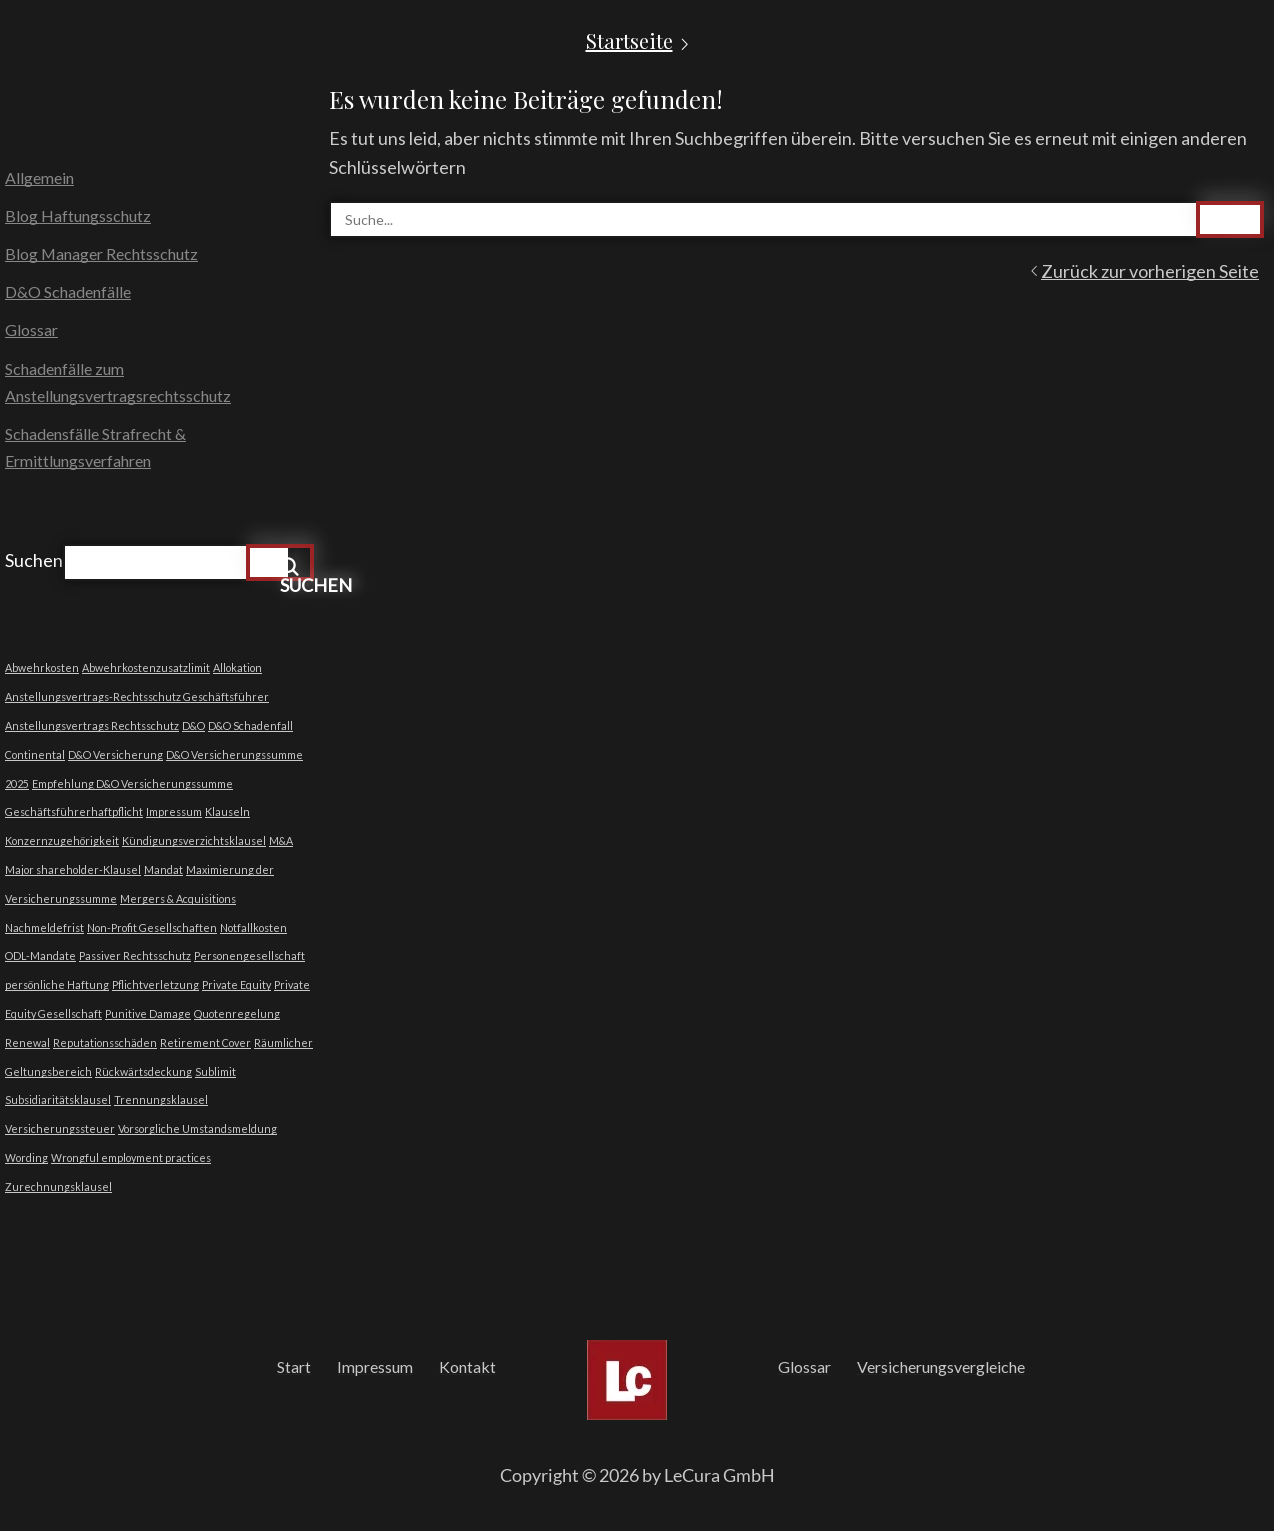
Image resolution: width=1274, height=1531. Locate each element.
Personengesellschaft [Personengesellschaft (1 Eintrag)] (249, 955)
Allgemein (39, 177)
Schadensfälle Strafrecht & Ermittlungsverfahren (95, 447)
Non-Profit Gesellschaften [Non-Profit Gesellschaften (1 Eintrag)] (152, 927)
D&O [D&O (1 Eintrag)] (193, 725)
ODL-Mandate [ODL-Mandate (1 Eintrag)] (40, 955)
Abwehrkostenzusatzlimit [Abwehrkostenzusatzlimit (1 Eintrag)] (146, 667)
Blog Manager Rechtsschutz (101, 253)
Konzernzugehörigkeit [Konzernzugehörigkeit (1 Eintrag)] (62, 840)
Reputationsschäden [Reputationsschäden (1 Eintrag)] (105, 1042)
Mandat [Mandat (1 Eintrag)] (163, 869)
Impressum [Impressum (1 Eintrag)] (174, 811)
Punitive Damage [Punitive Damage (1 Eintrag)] (148, 1013)
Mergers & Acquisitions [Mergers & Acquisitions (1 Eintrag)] (178, 898)
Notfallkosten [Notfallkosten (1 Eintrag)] (253, 927)
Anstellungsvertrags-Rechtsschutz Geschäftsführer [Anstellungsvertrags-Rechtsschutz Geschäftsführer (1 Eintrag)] (137, 696)
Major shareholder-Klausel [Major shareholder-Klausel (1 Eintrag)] (73, 869)
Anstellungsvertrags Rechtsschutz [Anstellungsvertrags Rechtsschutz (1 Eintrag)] (92, 725)
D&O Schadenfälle (68, 291)
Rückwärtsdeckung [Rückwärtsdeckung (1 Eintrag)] (143, 1071)
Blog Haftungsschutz (78, 215)
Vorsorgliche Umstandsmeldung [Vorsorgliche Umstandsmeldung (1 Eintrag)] (197, 1128)
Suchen (34, 560)
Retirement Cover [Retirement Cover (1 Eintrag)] (205, 1042)
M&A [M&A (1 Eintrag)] (281, 840)
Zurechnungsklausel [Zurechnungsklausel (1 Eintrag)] (58, 1186)
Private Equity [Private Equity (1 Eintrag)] (236, 984)
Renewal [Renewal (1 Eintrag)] (27, 1042)
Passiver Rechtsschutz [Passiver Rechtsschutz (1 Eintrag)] (135, 955)
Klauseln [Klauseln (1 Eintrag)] (227, 811)
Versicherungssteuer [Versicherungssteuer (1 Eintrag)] (60, 1128)
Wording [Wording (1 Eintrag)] (26, 1157)
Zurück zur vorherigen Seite (1150, 271)
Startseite (629, 41)
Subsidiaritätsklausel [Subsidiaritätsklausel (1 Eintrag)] (58, 1099)
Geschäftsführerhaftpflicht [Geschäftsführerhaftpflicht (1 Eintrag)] (74, 811)
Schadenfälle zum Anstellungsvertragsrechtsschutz (118, 382)
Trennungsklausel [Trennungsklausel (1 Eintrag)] (161, 1099)
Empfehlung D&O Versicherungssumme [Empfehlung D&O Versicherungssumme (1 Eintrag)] (132, 783)
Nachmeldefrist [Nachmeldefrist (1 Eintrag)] (44, 927)
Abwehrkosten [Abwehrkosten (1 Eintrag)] (42, 667)
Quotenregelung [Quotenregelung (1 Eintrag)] (237, 1013)
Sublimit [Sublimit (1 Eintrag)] (215, 1071)
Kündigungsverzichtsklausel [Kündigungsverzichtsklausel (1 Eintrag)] (194, 840)
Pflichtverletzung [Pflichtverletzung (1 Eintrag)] (155, 984)
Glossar (31, 329)
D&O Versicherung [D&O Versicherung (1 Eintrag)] (115, 754)
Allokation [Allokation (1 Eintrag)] (237, 667)
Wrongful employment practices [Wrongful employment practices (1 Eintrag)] (131, 1157)
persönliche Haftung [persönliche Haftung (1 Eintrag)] (57, 984)
